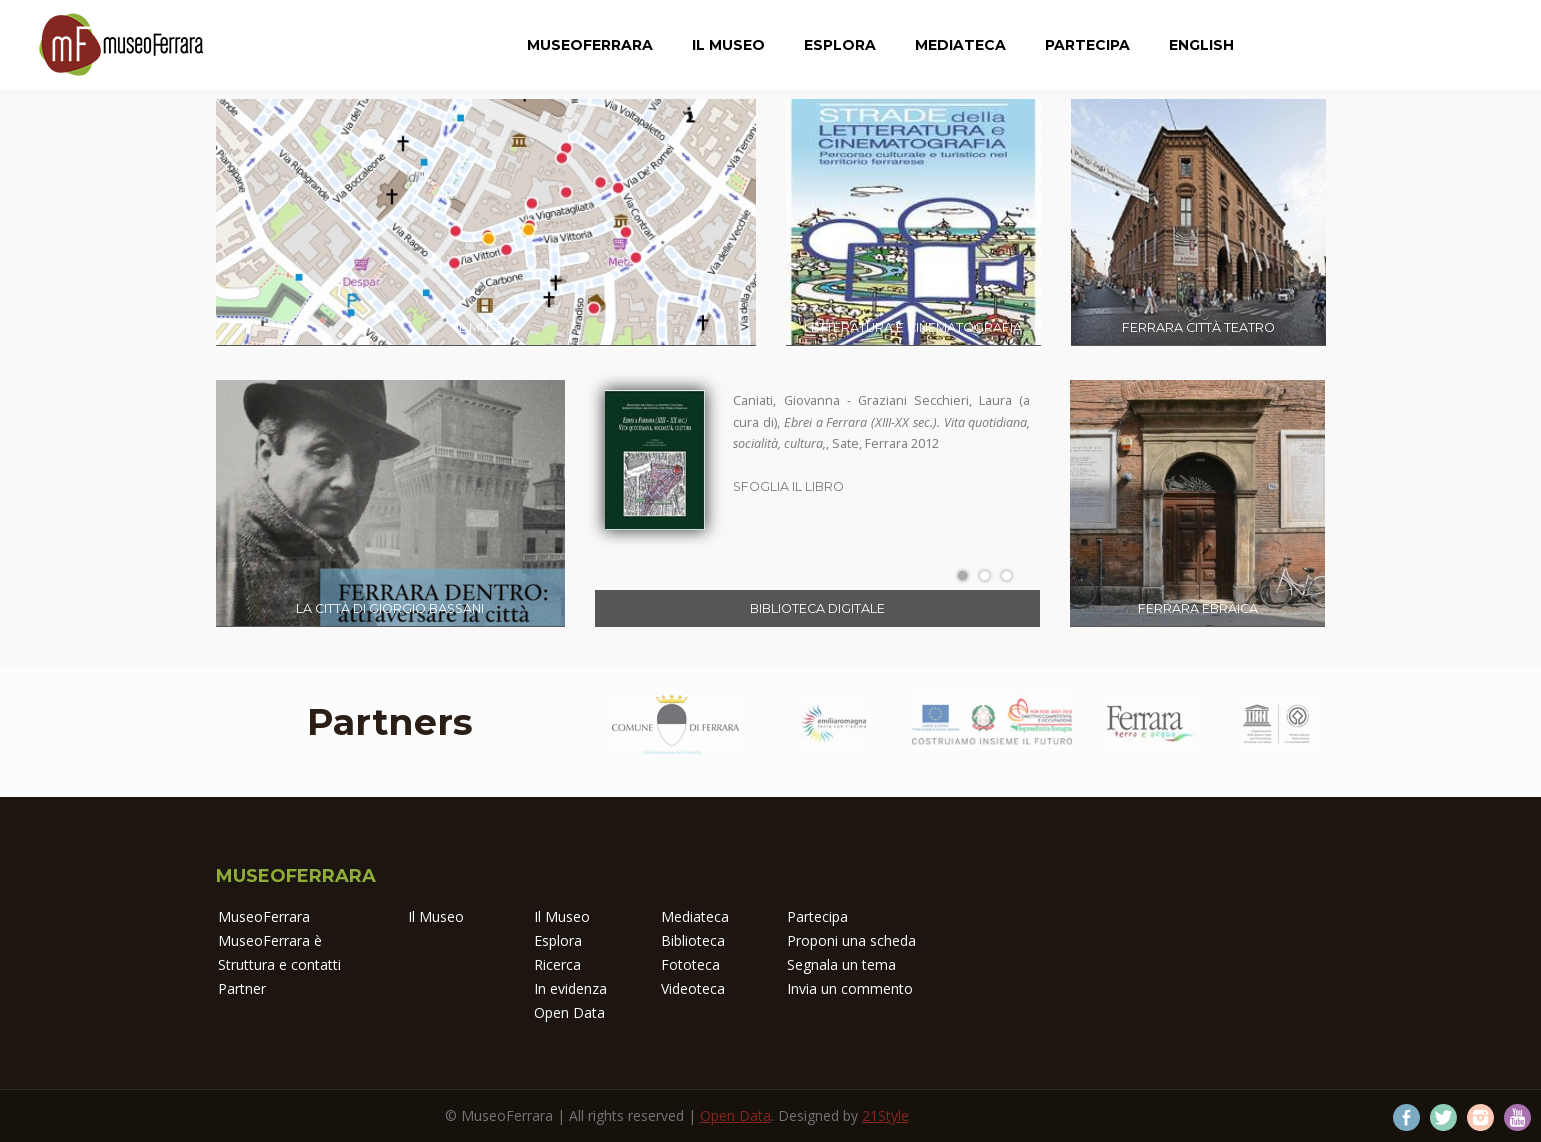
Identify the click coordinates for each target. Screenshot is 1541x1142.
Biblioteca (693, 940)
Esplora (840, 45)
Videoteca (693, 988)
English (1201, 45)
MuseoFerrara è (270, 940)
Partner (242, 988)
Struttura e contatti (279, 964)
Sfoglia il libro (788, 486)
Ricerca (557, 964)
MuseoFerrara (590, 45)
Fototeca (690, 964)
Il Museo (728, 45)
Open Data (569, 1012)
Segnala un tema (841, 964)
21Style (885, 1115)
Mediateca (960, 45)
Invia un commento (850, 988)
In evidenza (570, 988)
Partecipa (1087, 45)
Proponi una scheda (851, 940)
